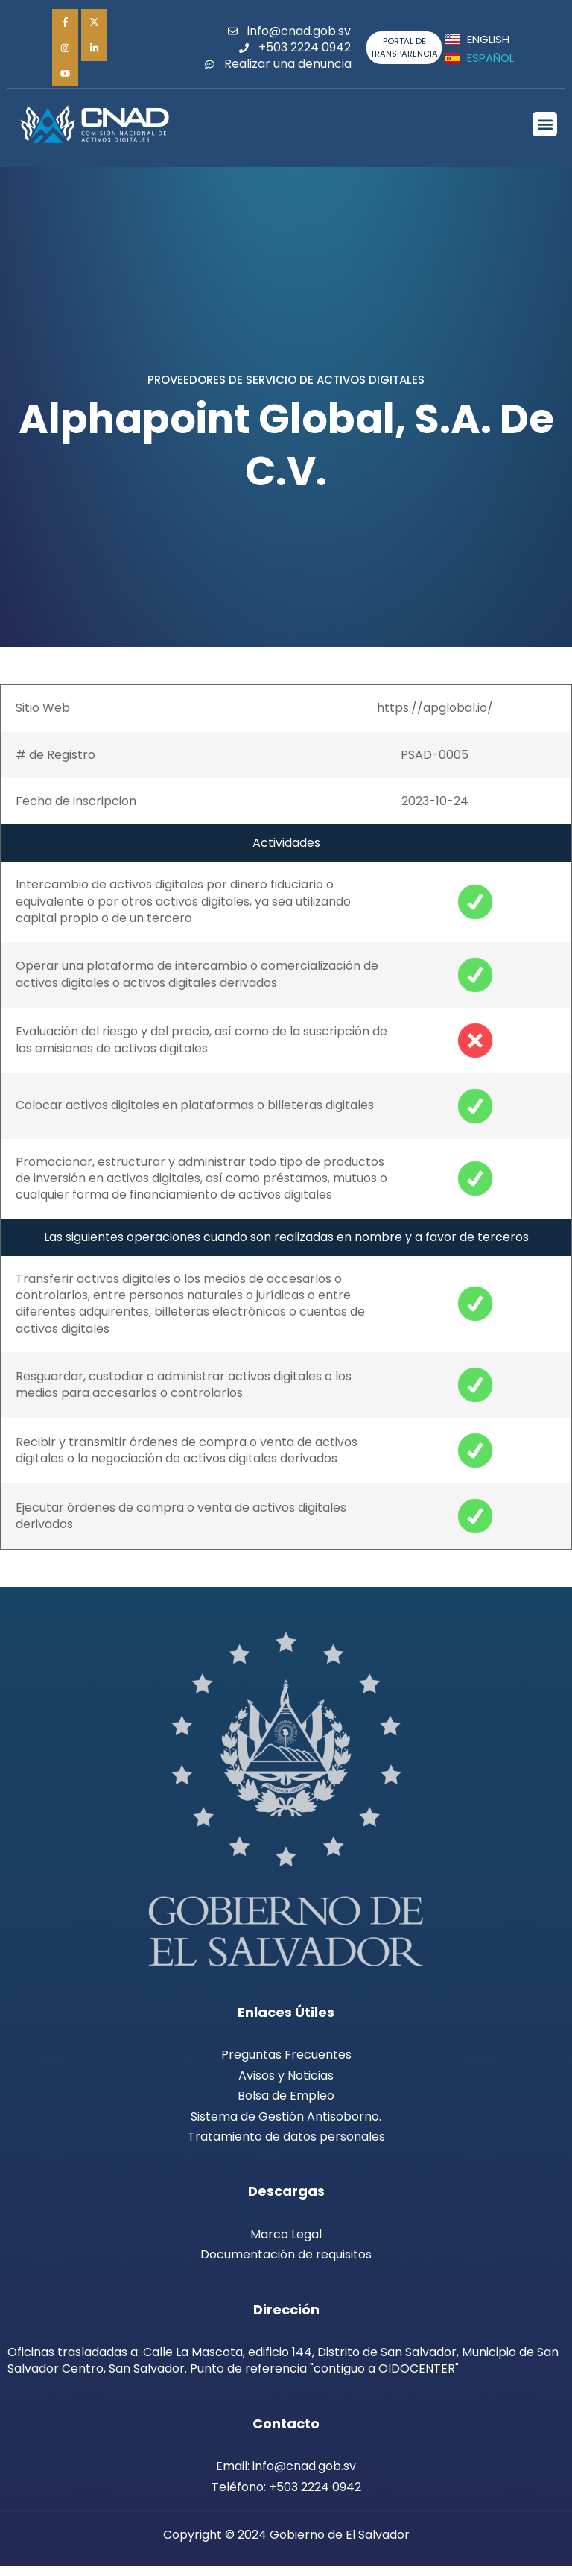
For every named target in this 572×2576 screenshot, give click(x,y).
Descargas (286, 2201)
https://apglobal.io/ (435, 717)
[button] (545, 133)
